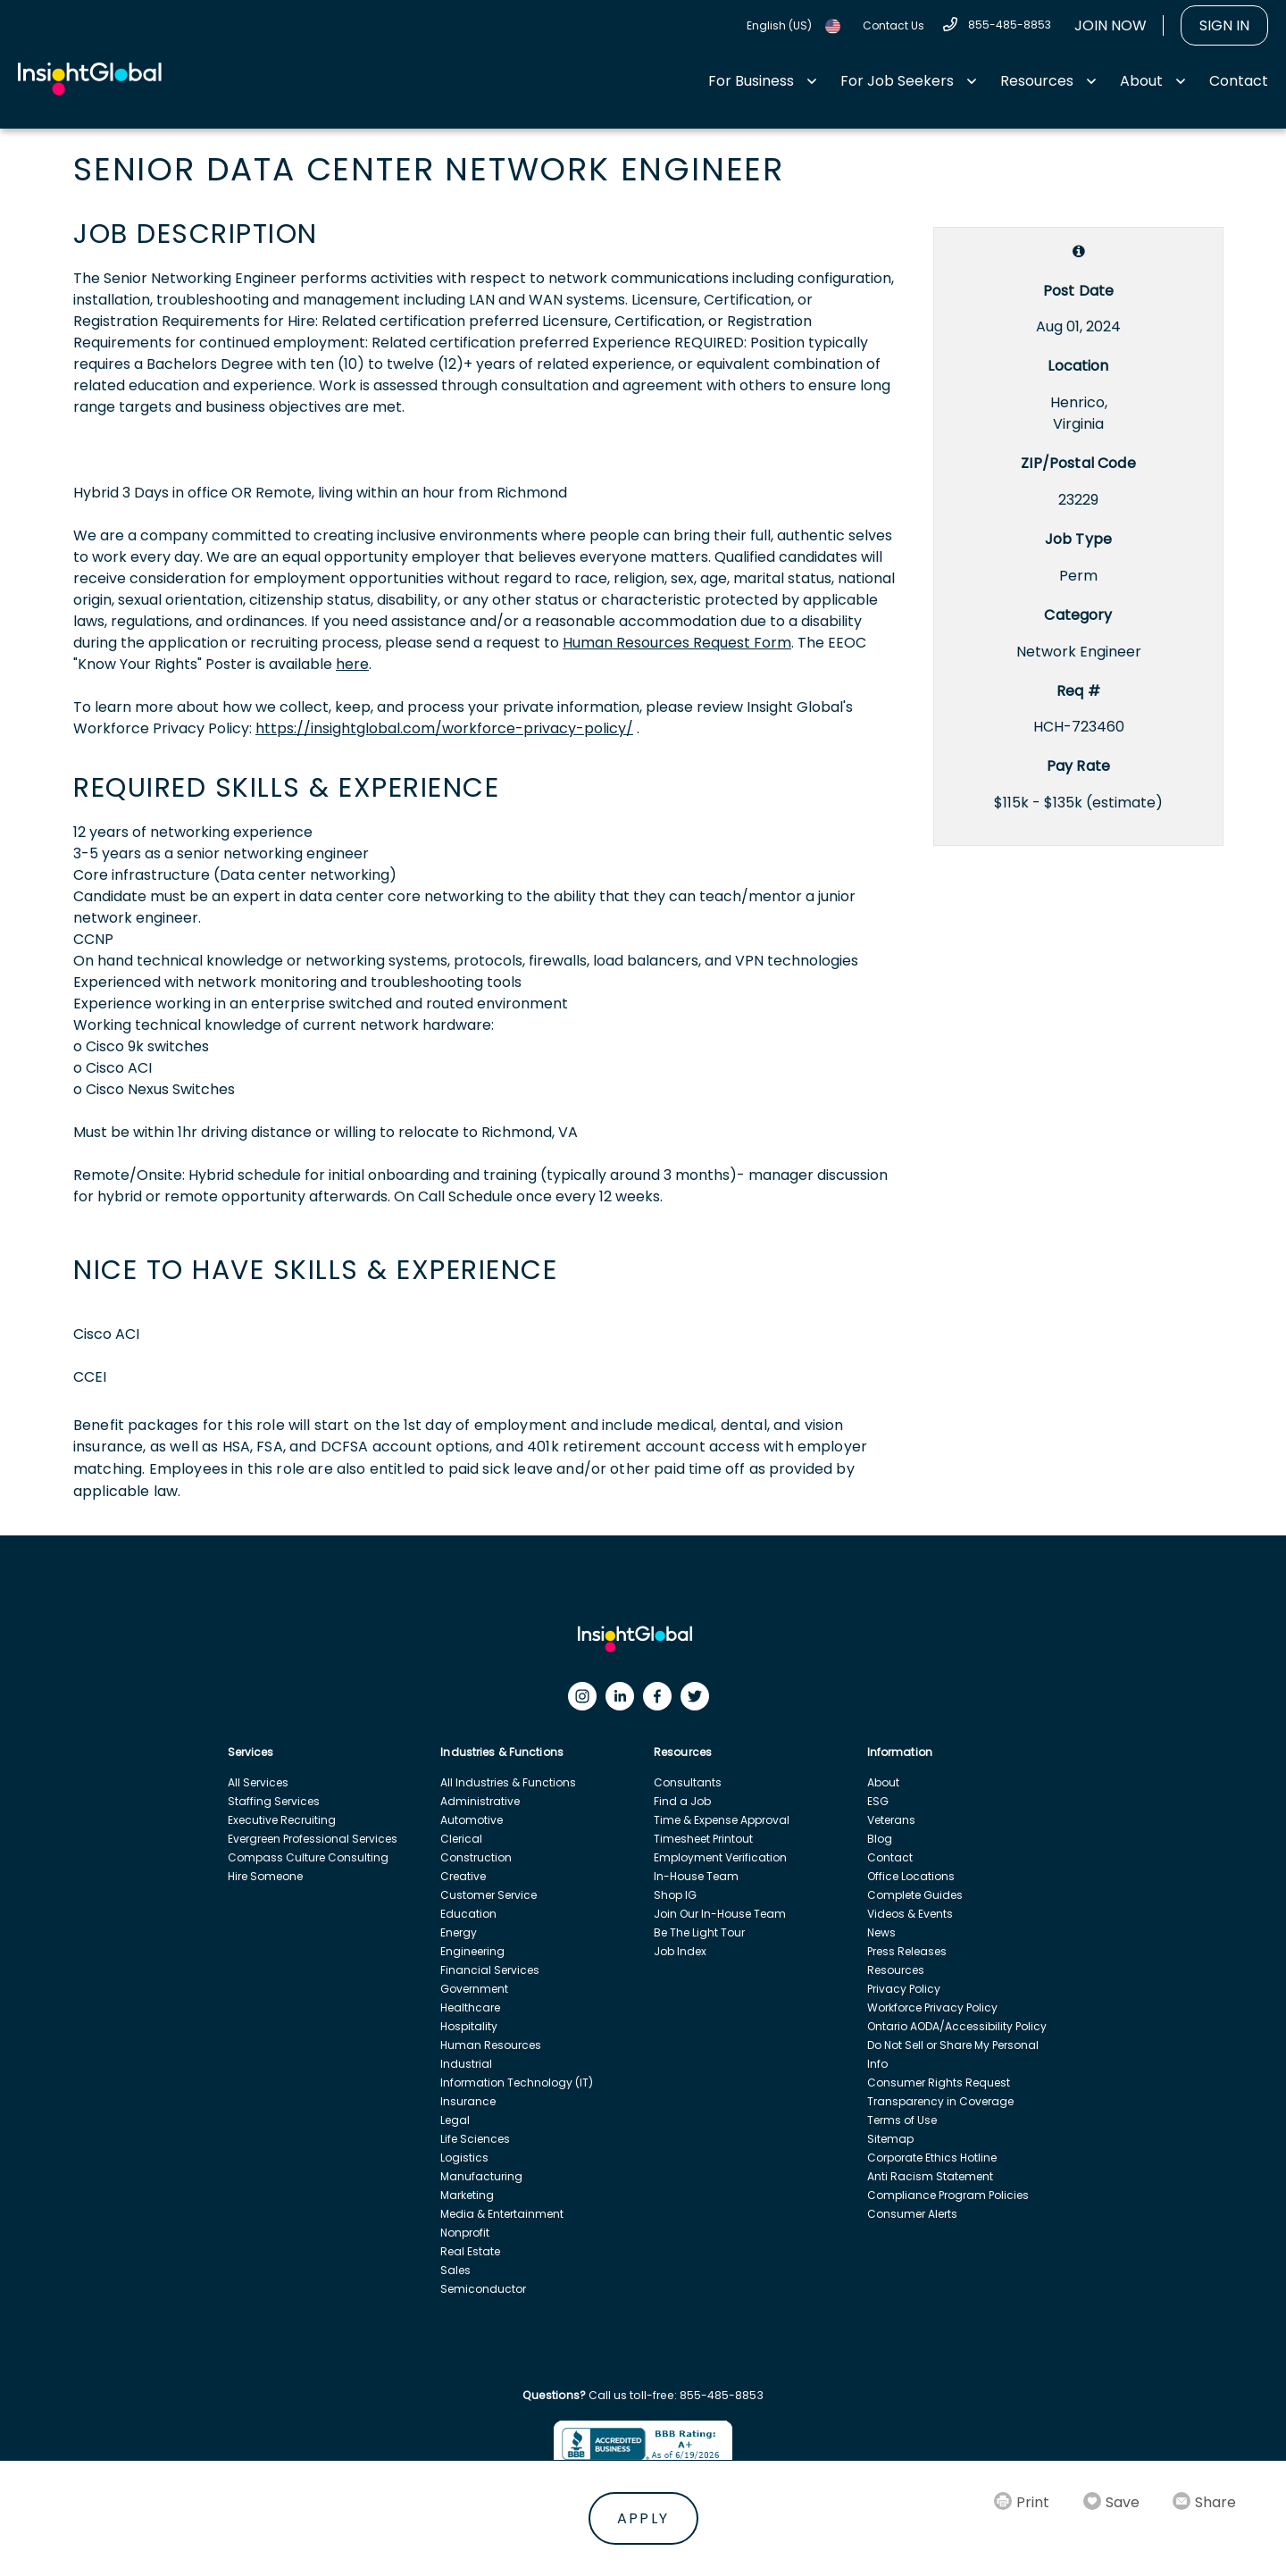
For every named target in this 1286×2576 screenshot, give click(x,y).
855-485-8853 (1009, 24)
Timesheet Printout (703, 1838)
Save (1123, 2502)
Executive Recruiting (282, 1819)
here (352, 664)
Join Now (1110, 25)
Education (468, 1913)
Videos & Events (910, 1913)
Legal (455, 2120)
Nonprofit (464, 2232)
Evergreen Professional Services (312, 1838)
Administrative (480, 1801)
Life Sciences (475, 2138)
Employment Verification (720, 1857)
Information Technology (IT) (516, 2082)
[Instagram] (586, 1700)
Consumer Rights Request (938, 2082)
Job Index (680, 1951)
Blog (879, 1838)
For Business (751, 81)
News (881, 1932)
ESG (878, 1801)
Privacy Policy (903, 1988)
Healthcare (470, 2007)
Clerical (461, 1838)
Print (1032, 2502)
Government (474, 1988)
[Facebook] (662, 1700)
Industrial (466, 2063)
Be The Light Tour (699, 1932)
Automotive (471, 1819)
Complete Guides (915, 1895)
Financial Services (489, 1970)
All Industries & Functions (508, 1782)
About (1141, 81)
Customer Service (488, 1895)
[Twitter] (699, 1700)
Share (1215, 2502)
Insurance (468, 2101)
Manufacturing (481, 2176)
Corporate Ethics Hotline (932, 2157)
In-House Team (696, 1876)
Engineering (472, 1951)
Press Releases (907, 1951)
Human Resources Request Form (677, 642)
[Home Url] (90, 79)
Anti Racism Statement (930, 2176)
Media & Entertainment (502, 2213)
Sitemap (890, 2138)
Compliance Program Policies (948, 2195)
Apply (643, 2518)
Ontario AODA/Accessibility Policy (957, 2026)
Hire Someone (265, 1876)
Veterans (891, 1819)
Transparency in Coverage (940, 2101)
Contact (1238, 81)
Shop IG (675, 1895)
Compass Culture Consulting (308, 1857)
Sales (455, 2270)
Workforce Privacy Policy (932, 2007)
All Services (258, 1782)
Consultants (688, 1782)
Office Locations (911, 1876)
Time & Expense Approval (721, 1819)
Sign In (1224, 25)
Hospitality (468, 2026)
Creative (463, 1876)
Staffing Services (274, 1801)
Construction (476, 1857)
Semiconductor (483, 2288)
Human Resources (490, 2045)
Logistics (464, 2157)
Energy (458, 1932)
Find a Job (682, 1801)
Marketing (467, 2195)
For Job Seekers (897, 81)
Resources (1036, 81)
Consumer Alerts (912, 2213)
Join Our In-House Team (720, 1913)
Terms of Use (902, 2120)
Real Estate (470, 2251)
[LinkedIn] (624, 1700)
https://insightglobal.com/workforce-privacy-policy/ (444, 728)
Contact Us (893, 25)
